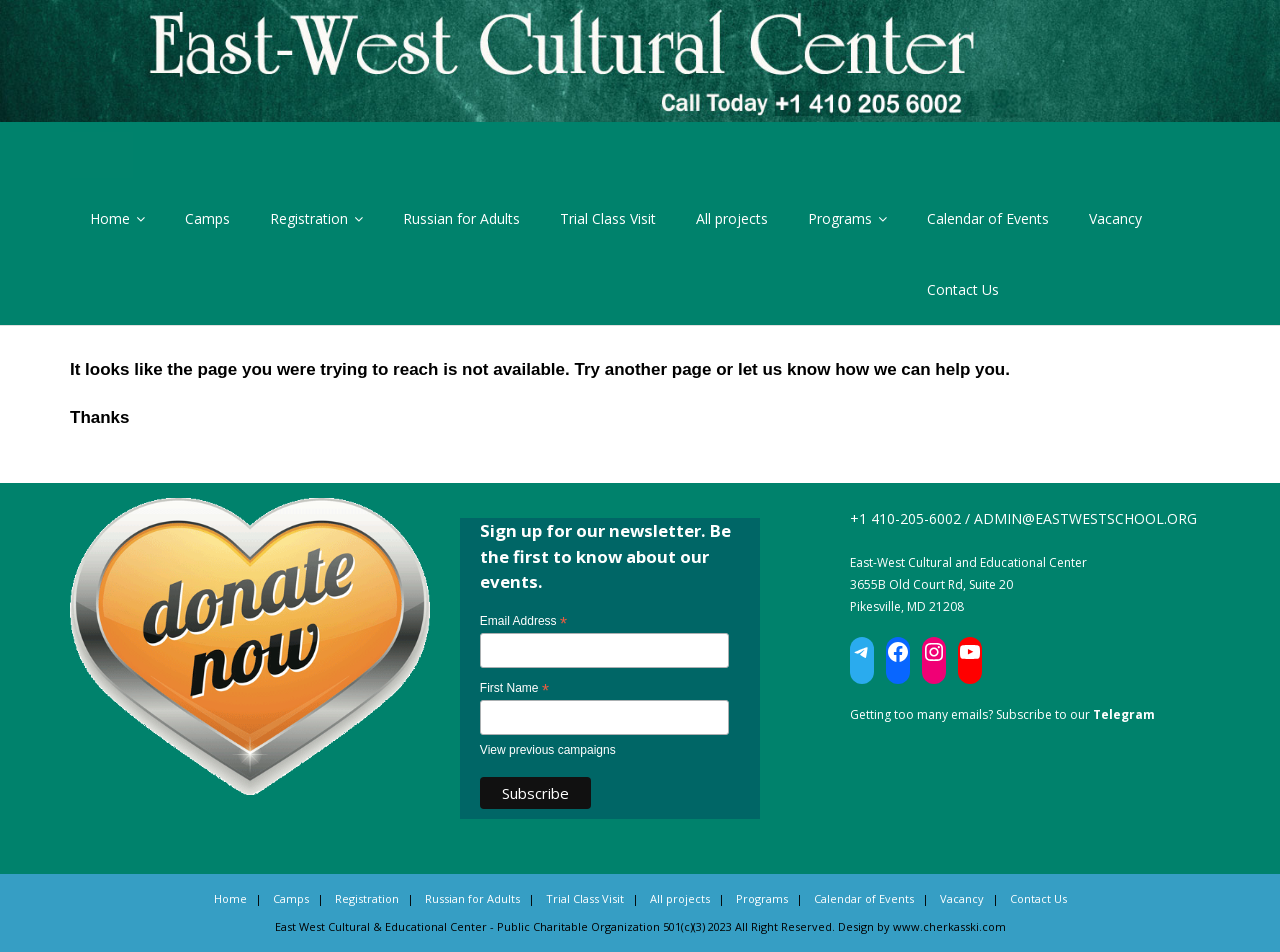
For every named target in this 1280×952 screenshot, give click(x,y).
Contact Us (963, 289)
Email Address (523, 622)
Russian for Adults (461, 218)
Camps (207, 218)
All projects (732, 218)
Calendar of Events (988, 218)
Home (110, 218)
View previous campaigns (548, 750)
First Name (514, 689)
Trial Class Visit (608, 218)
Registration (309, 218)
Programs (840, 218)
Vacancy (1115, 218)
